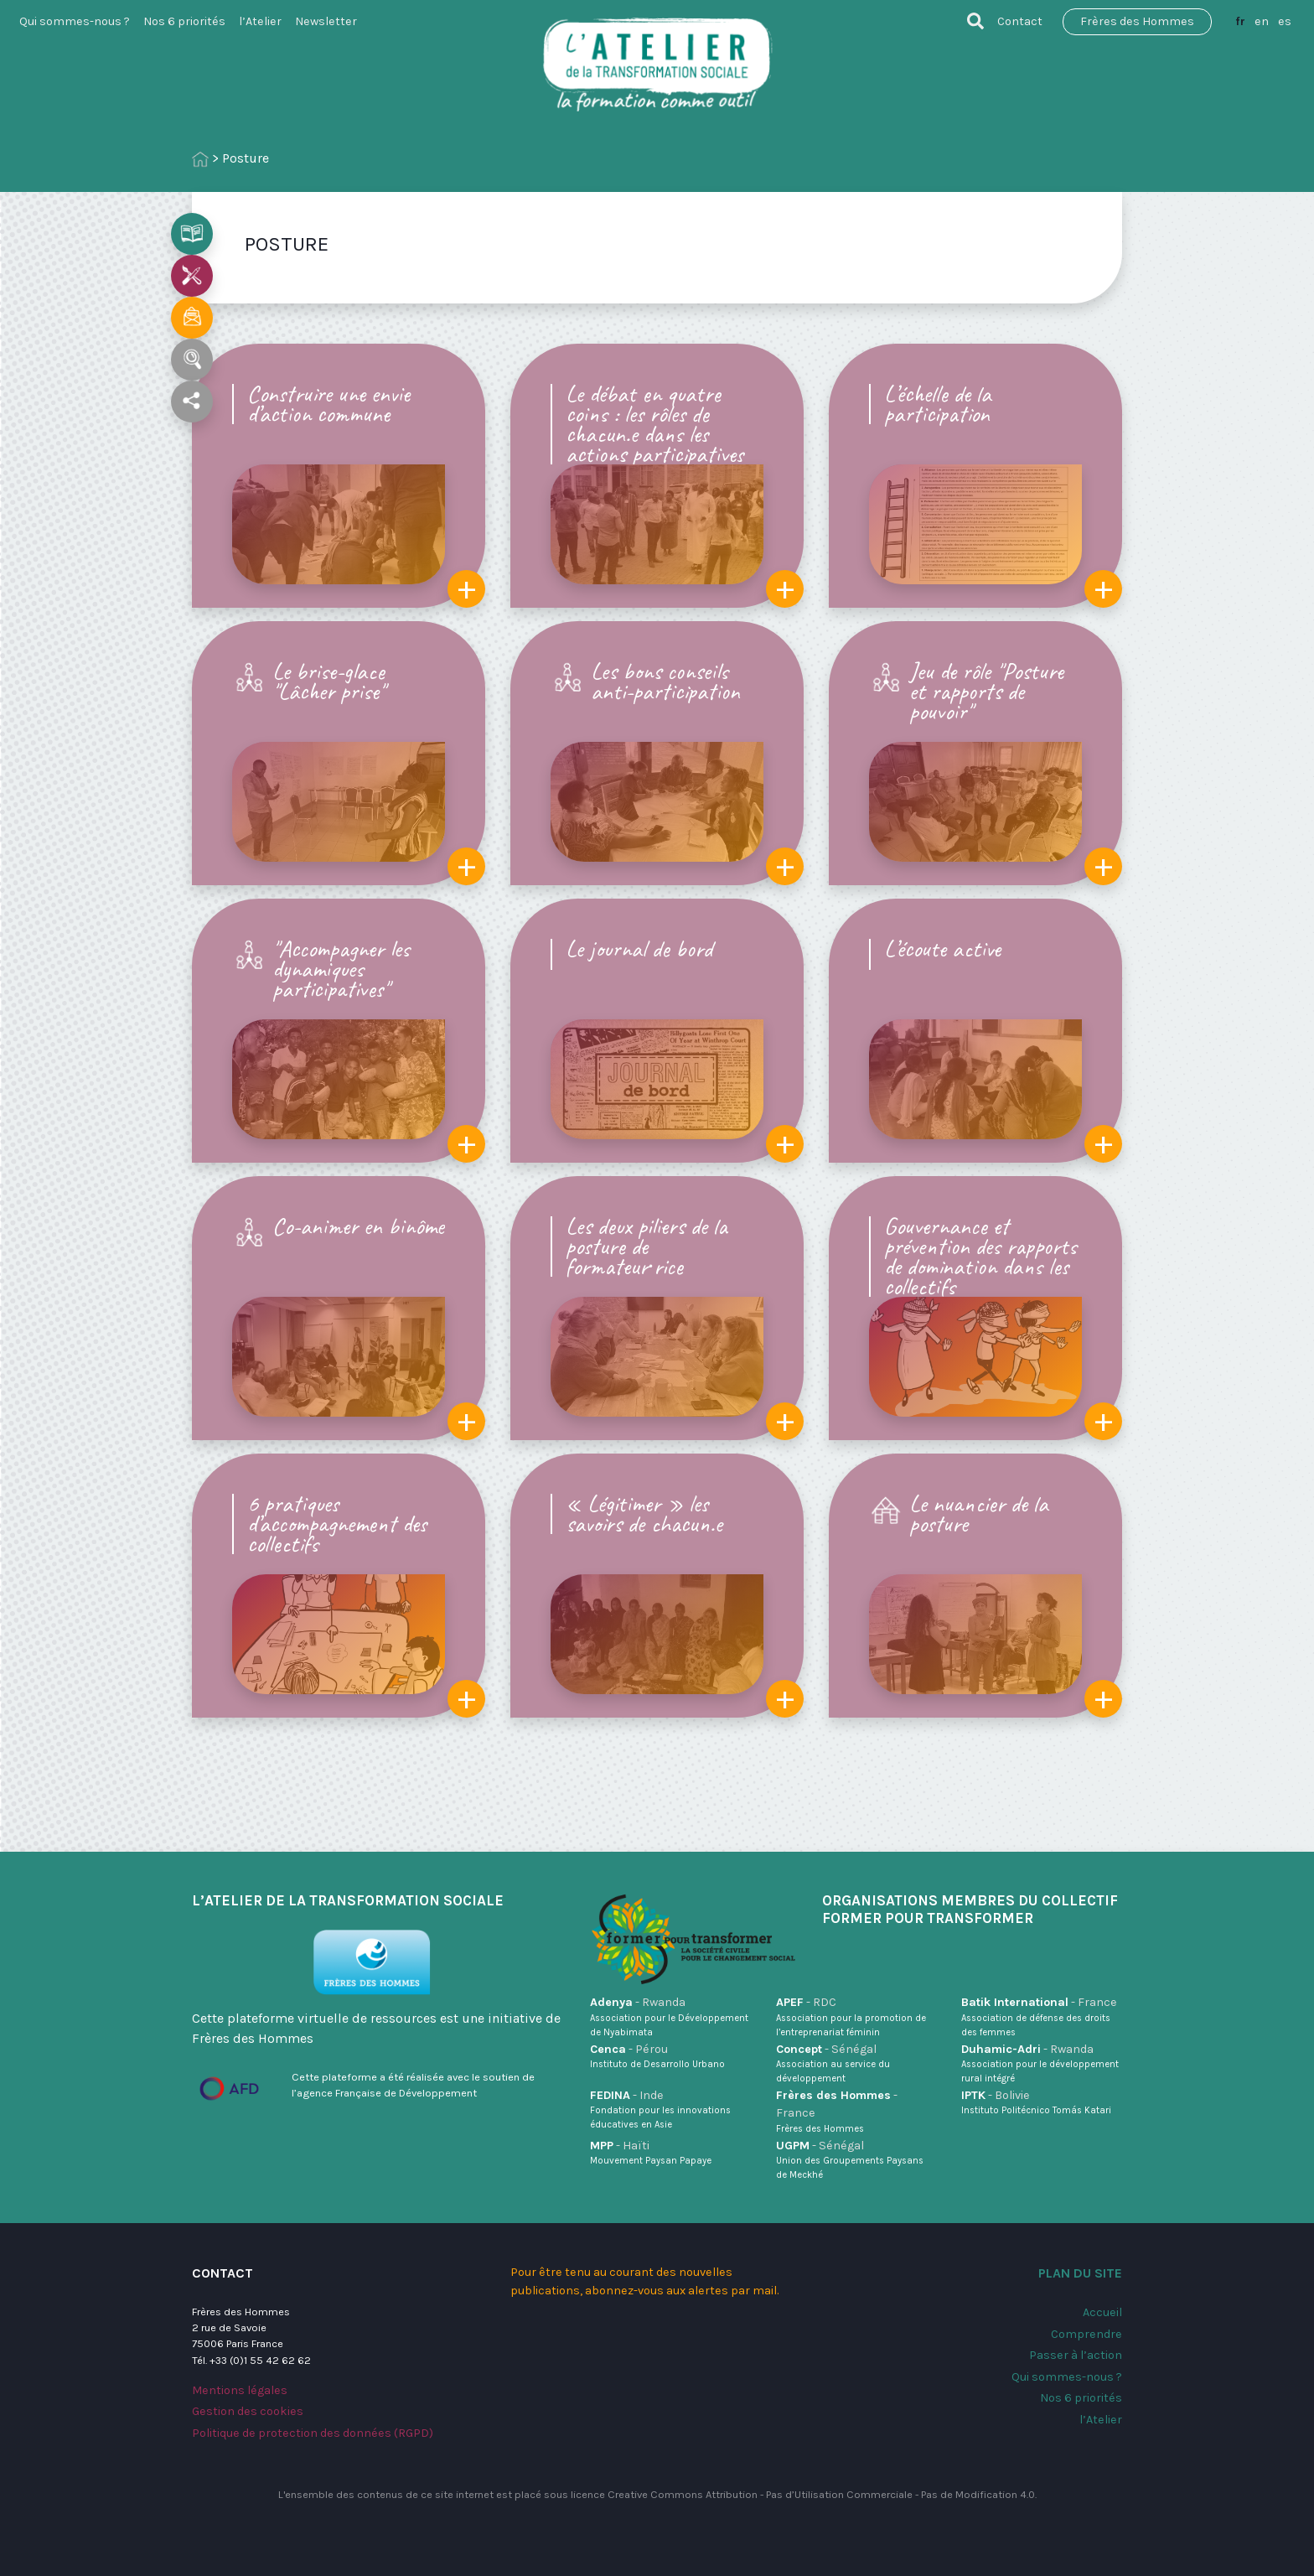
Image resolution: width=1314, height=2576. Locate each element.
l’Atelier (260, 21)
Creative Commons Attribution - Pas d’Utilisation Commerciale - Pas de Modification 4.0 (821, 2494)
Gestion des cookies (247, 2411)
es (1284, 21)
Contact (1019, 21)
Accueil (1102, 2312)
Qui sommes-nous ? (74, 21)
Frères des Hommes (1137, 21)
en (1262, 21)
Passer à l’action (1075, 2355)
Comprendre (1086, 2334)
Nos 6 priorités (184, 21)
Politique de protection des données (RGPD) (312, 2433)
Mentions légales (239, 2390)
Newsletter (326, 21)
